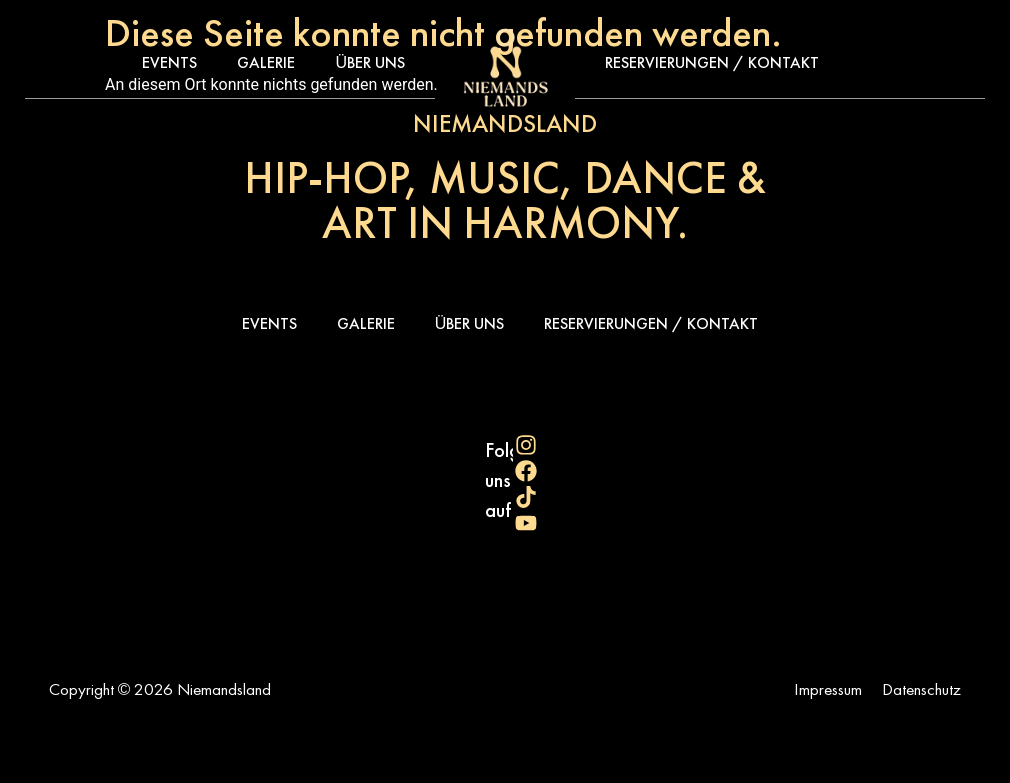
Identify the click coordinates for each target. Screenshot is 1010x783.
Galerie (266, 62)
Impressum (828, 689)
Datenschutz (921, 689)
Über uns (370, 62)
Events (169, 62)
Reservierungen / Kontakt (712, 62)
